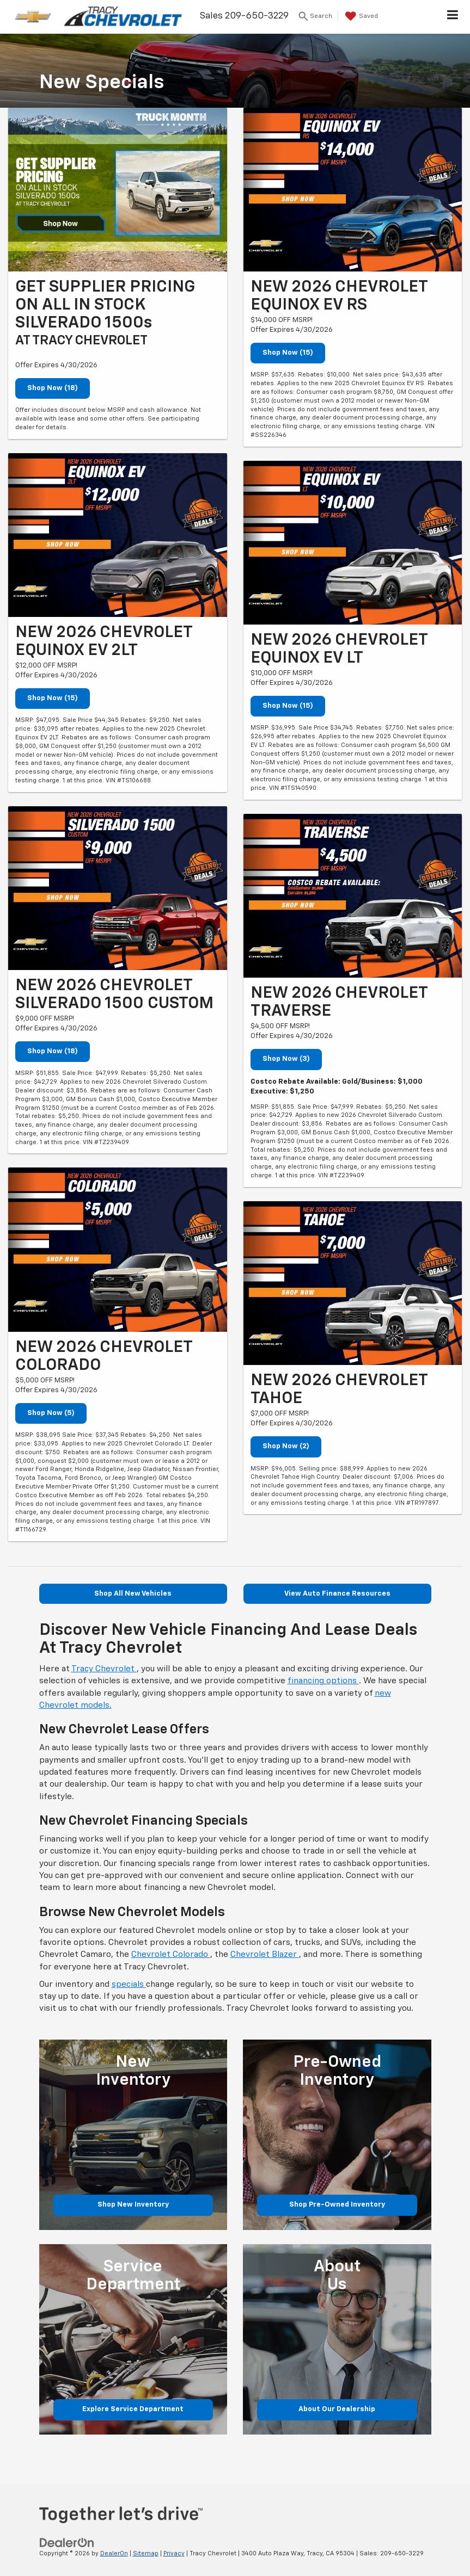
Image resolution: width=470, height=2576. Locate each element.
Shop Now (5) (51, 1413)
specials (129, 1984)
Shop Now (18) (52, 388)
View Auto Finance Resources (337, 1593)
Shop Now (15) (52, 698)
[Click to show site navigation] (453, 17)
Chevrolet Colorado (170, 1954)
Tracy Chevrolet (104, 1669)
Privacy (174, 2553)
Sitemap (145, 2553)
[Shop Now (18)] (117, 189)
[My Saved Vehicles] (360, 16)
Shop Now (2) (286, 1446)
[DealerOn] (67, 2542)
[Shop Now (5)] (117, 1249)
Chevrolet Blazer (264, 1954)
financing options (323, 1681)
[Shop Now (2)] (352, 1283)
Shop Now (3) (286, 1058)
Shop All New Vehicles (133, 1593)
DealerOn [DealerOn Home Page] (114, 2553)
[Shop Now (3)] (352, 896)
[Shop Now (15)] (117, 535)
